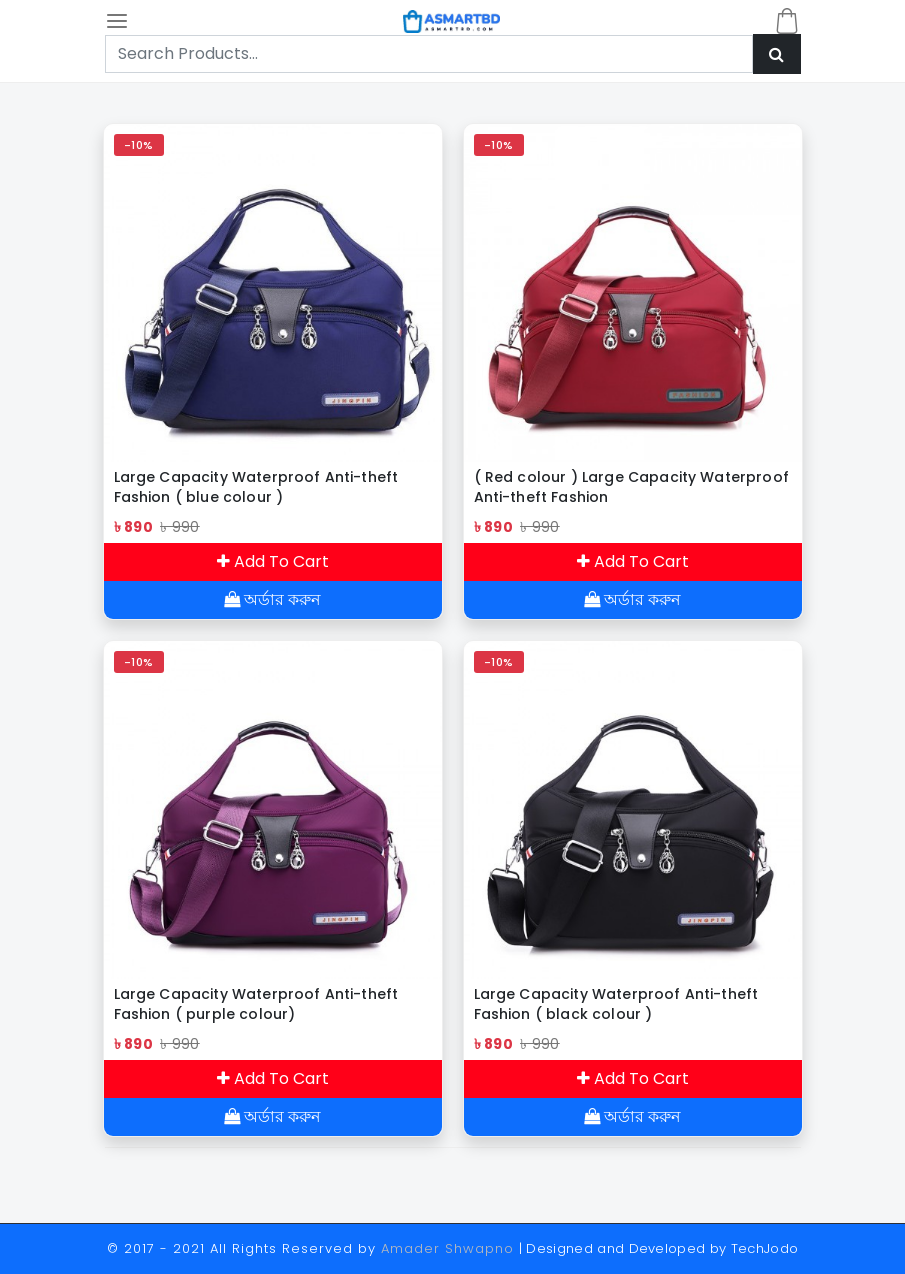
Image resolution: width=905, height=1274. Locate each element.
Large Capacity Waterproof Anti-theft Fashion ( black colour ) (616, 1004)
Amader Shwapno (447, 1248)
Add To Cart (273, 561)
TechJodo (765, 1248)
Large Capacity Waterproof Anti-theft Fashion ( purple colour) (256, 1004)
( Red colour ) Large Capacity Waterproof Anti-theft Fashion (631, 487)
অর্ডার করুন (272, 599)
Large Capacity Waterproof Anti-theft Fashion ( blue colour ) (256, 487)
